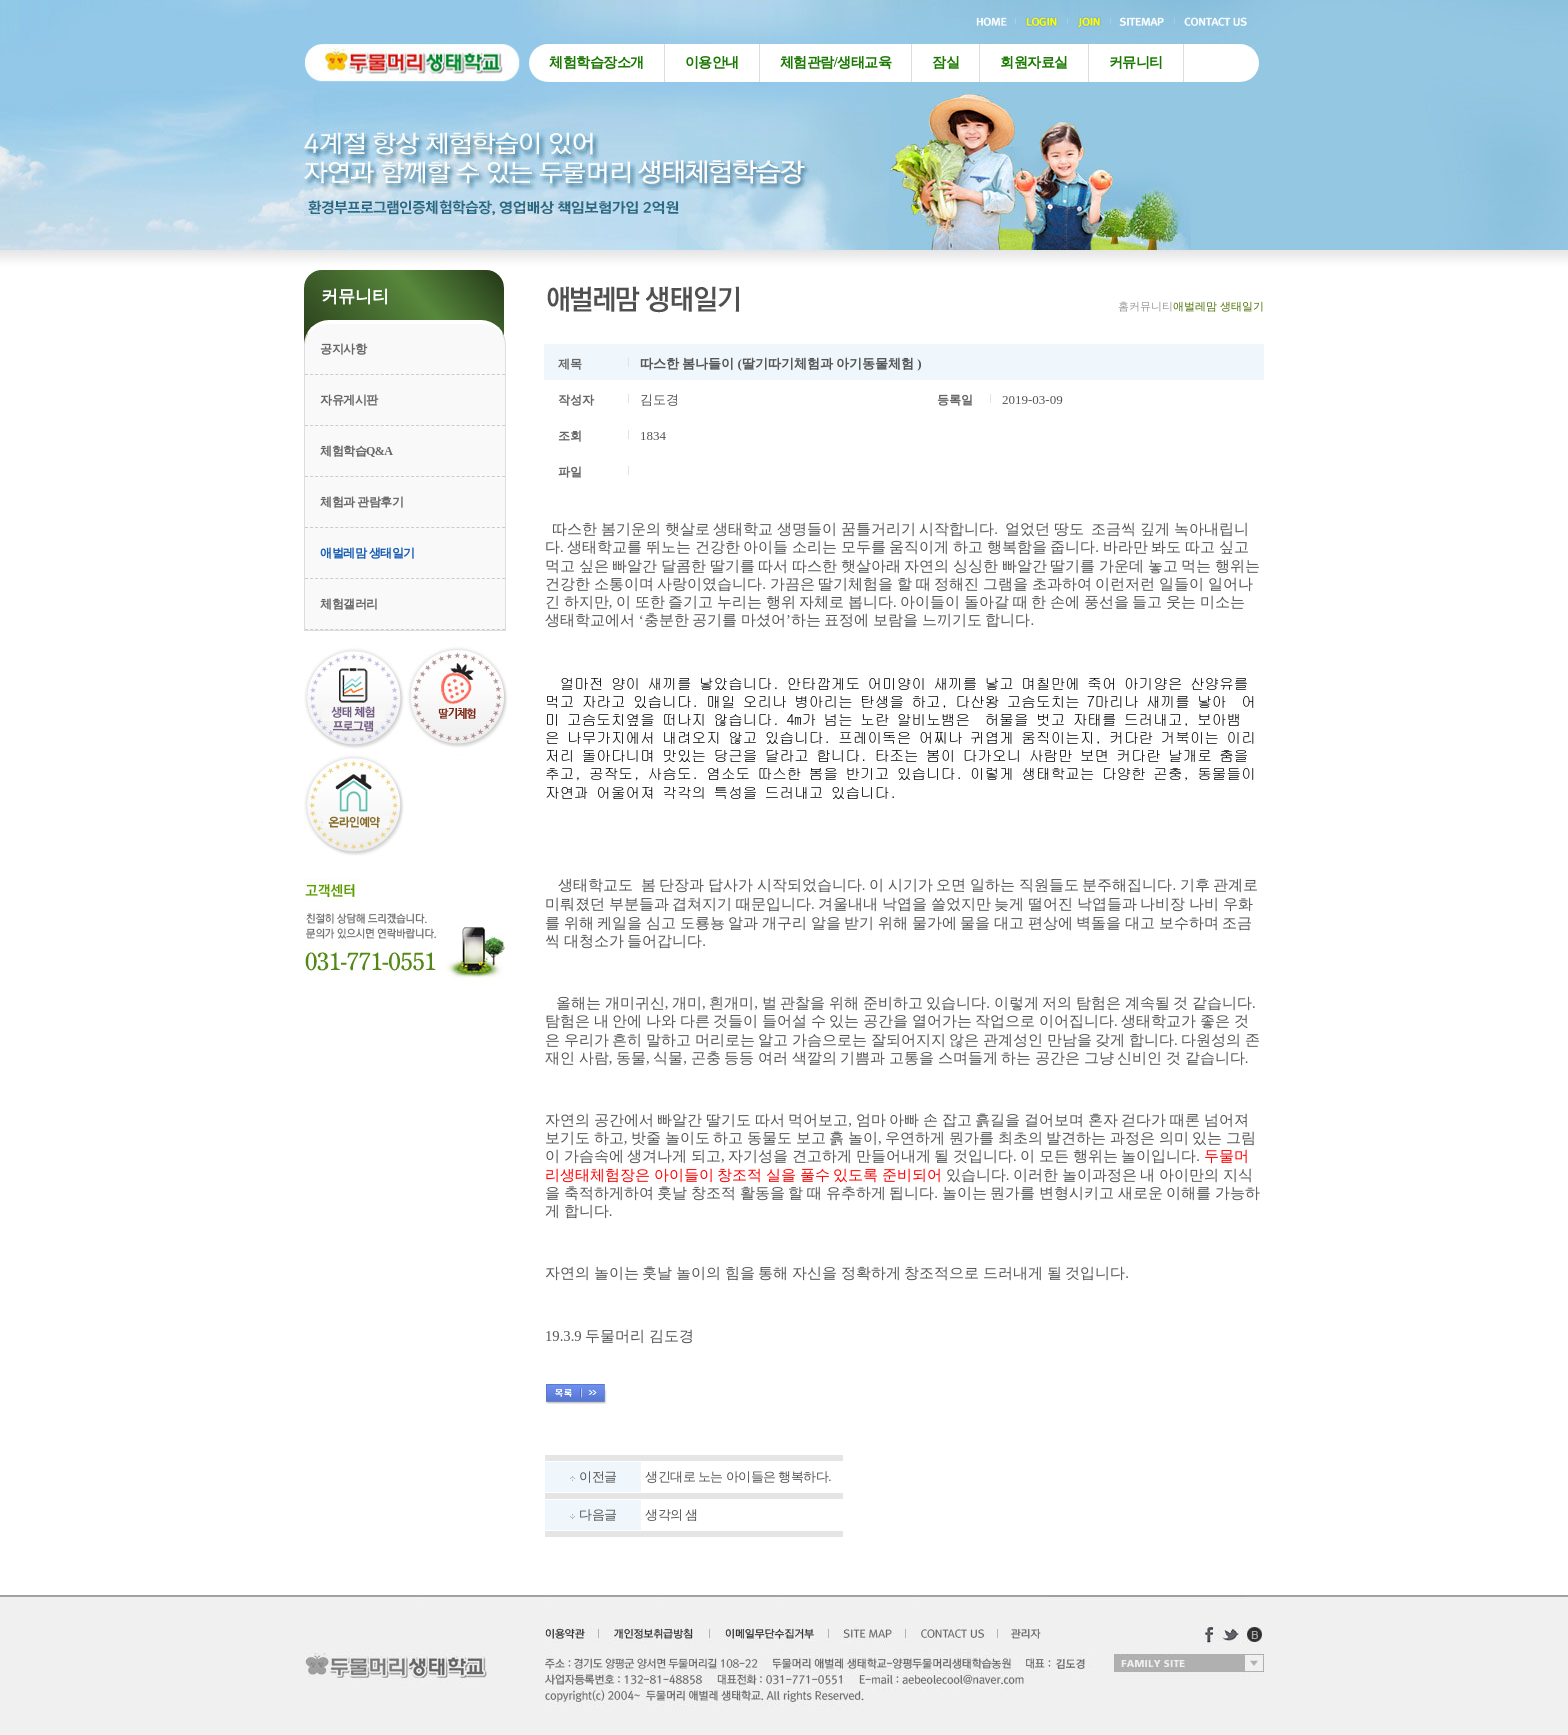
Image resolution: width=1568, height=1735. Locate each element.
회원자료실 (1034, 62)
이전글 (598, 1476)
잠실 (945, 62)
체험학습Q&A (356, 451)
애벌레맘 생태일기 (367, 553)
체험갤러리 (349, 604)
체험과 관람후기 (361, 502)
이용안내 (712, 62)
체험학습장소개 (596, 62)
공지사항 (343, 349)
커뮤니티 (1136, 62)
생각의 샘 (671, 1514)
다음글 (598, 1514)
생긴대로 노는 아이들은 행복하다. (738, 1476)
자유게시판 (349, 400)
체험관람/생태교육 (835, 62)
